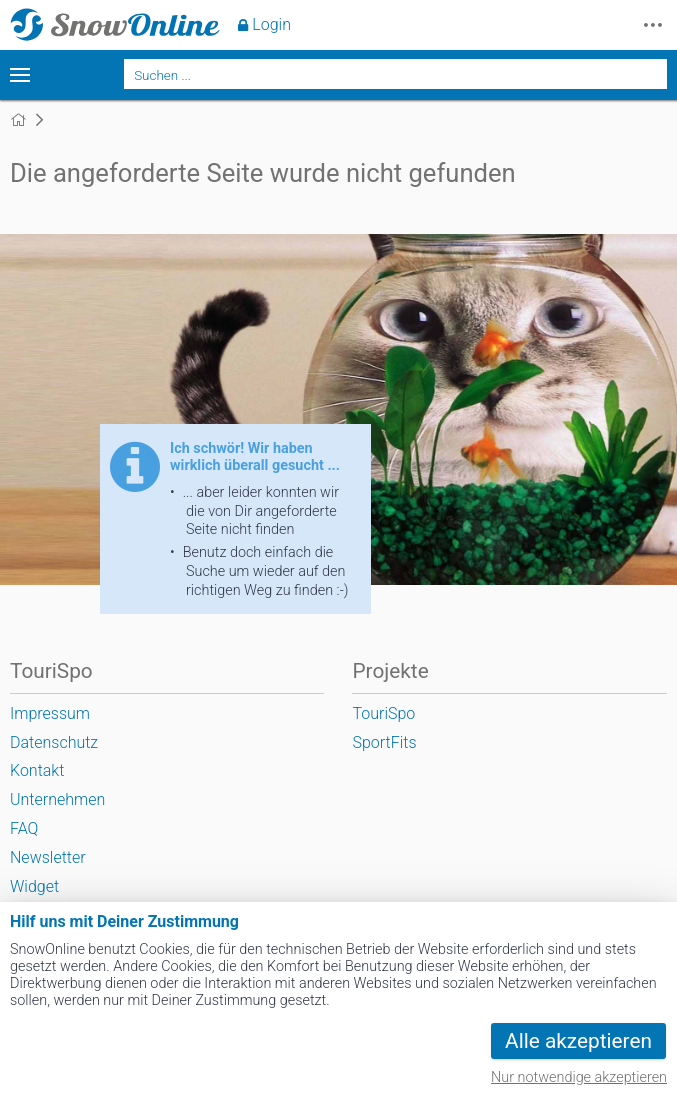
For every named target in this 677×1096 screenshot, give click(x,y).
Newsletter (48, 857)
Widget (34, 886)
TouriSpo (383, 713)
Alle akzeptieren (578, 1041)
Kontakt (37, 770)
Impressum (50, 713)
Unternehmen (57, 799)
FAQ (24, 828)
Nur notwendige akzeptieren (579, 1077)
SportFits (384, 742)
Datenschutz (54, 742)
